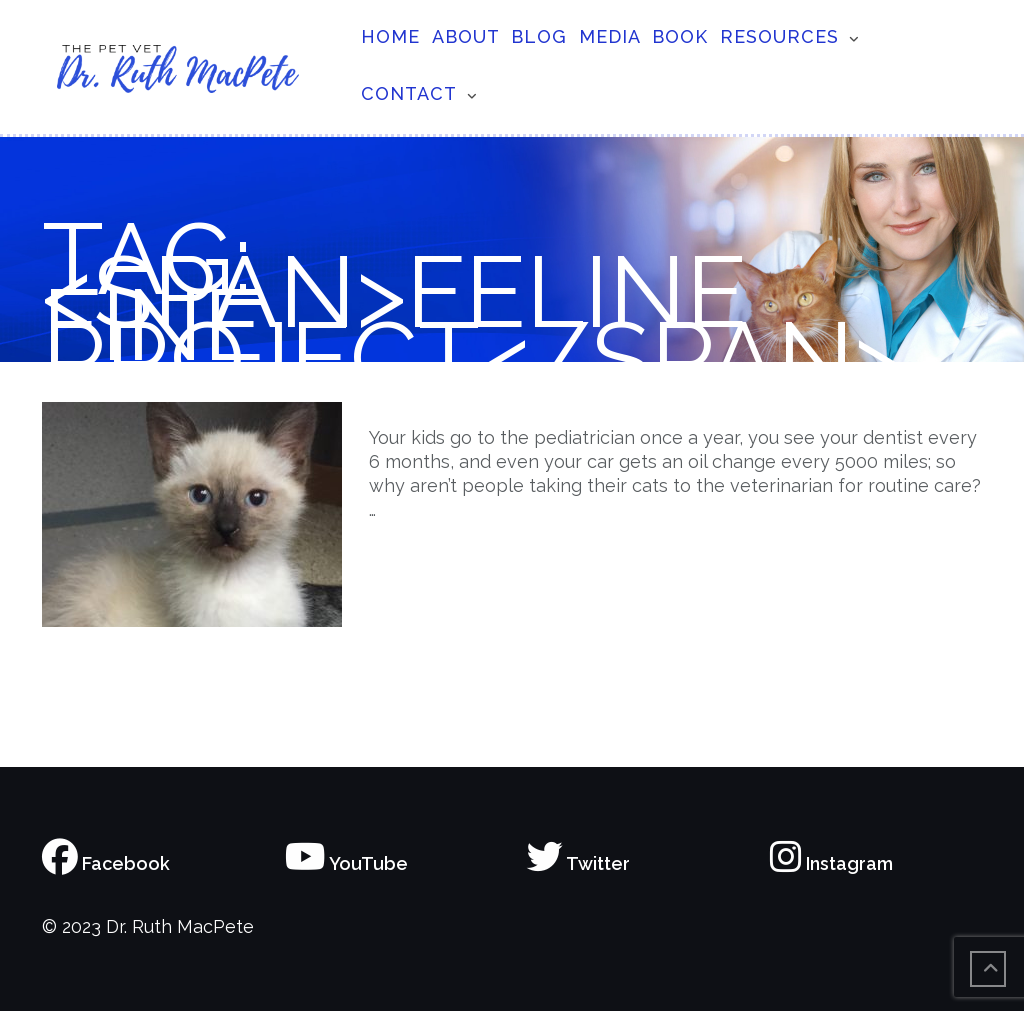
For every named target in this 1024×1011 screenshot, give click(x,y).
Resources (779, 36)
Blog (539, 36)
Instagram (831, 863)
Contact (409, 93)
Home (390, 36)
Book (680, 36)
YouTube (346, 863)
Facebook (106, 863)
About (466, 36)
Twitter (578, 863)
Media (610, 36)
